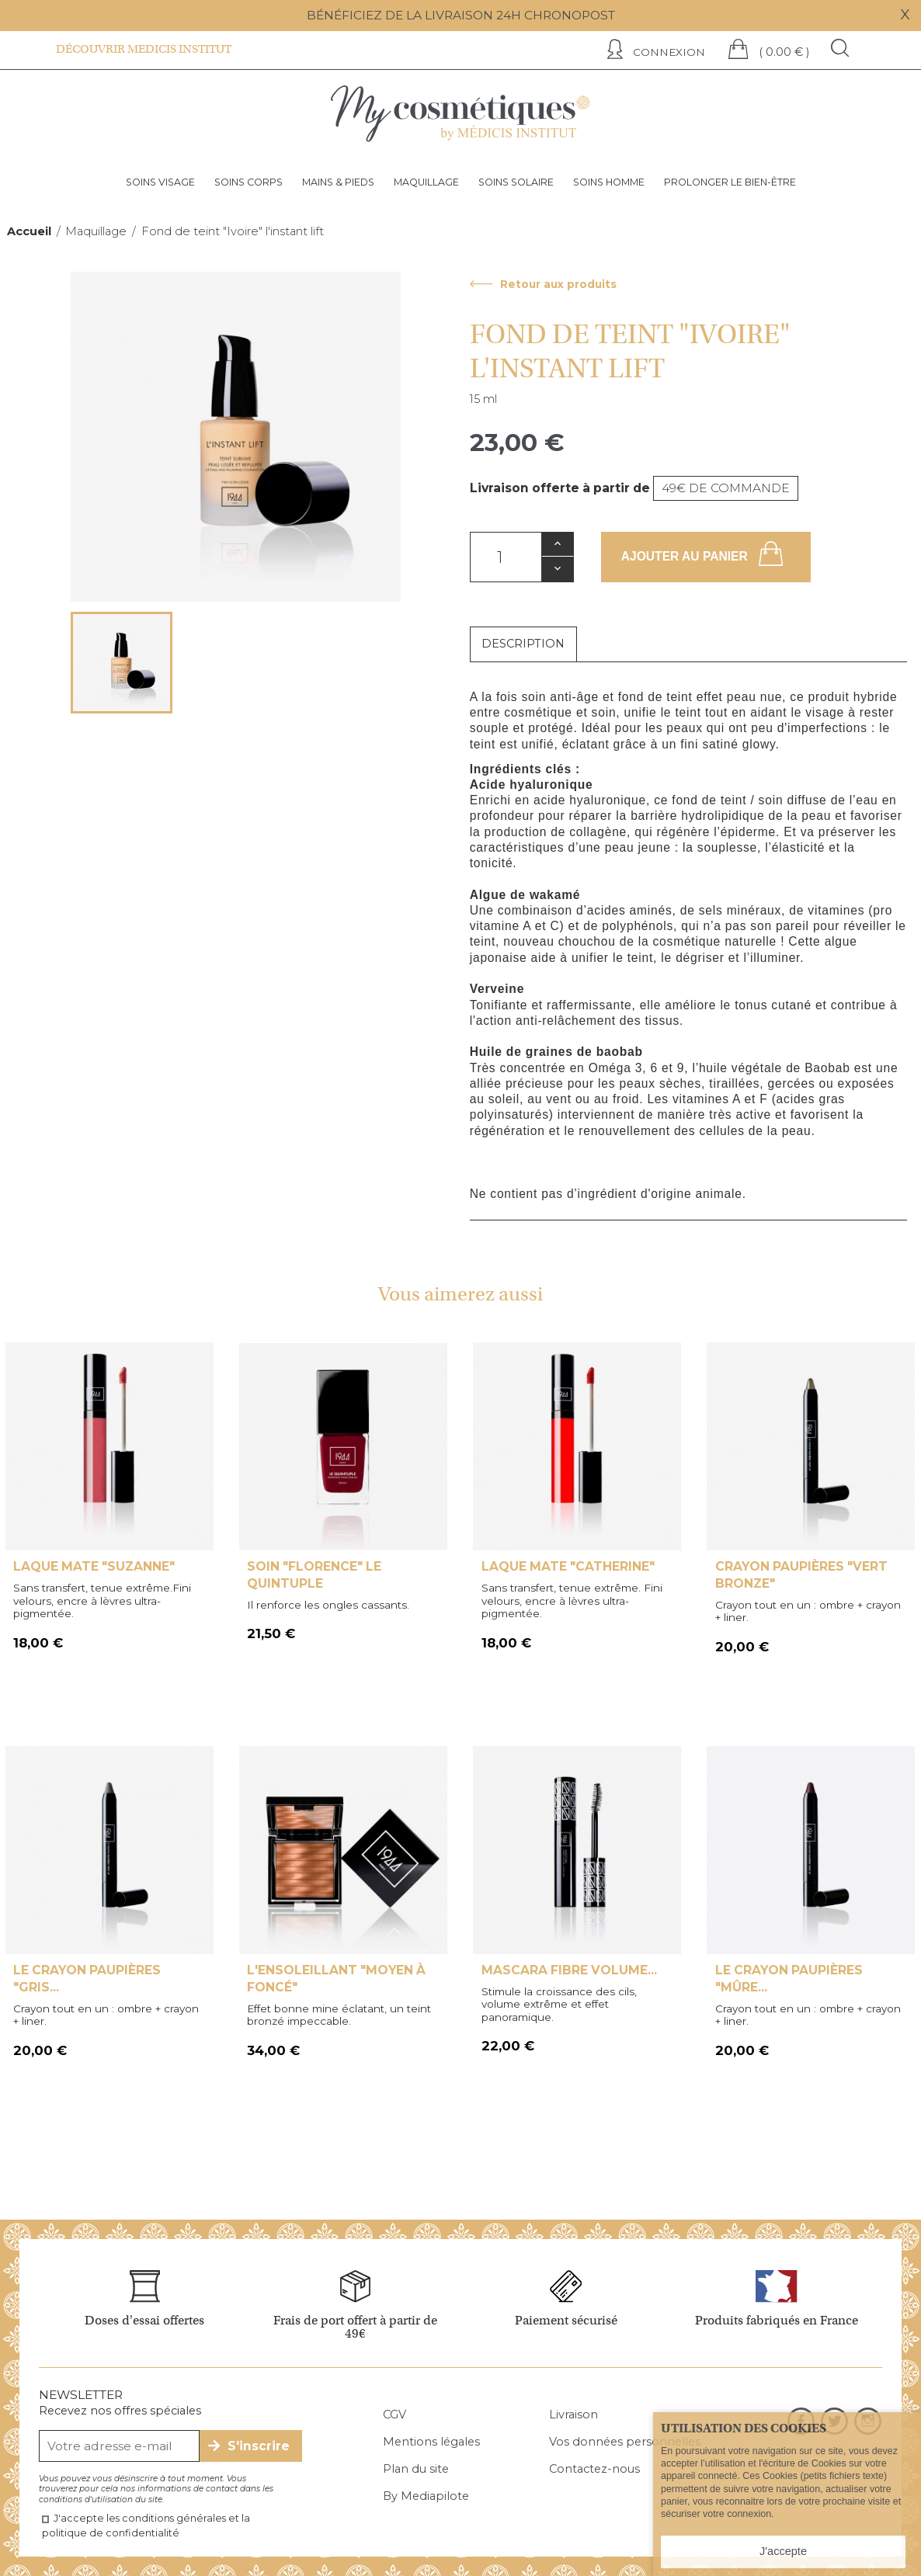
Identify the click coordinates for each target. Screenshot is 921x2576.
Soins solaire (516, 182)
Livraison (573, 2415)
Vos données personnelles (624, 2442)
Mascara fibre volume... (569, 1970)
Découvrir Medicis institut (143, 49)
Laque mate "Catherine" (568, 1566)
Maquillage (426, 182)
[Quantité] (506, 557)
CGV (394, 2415)
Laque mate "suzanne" (94, 1566)
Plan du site (416, 2469)
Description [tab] (523, 644)
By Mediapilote (426, 2496)
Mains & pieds (338, 182)
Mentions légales (431, 2442)
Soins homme (609, 182)
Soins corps (248, 182)
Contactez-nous (594, 2469)
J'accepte (783, 2551)
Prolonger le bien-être (730, 182)
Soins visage (160, 182)
